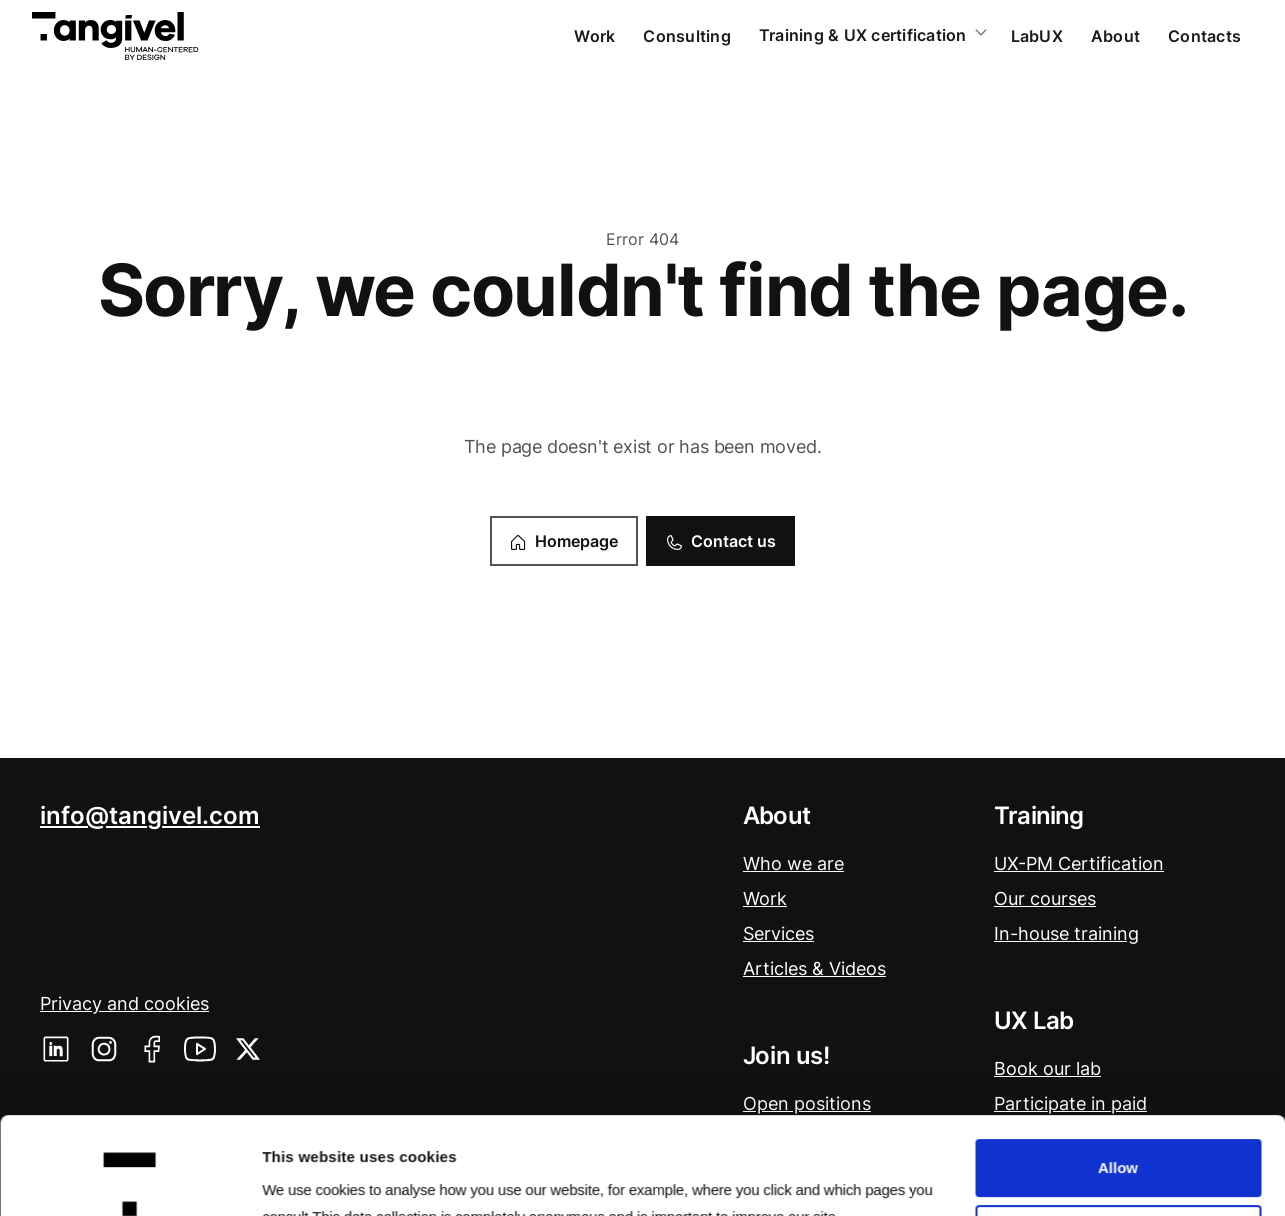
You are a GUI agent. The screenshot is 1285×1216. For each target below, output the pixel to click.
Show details (308, 1175)
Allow (1118, 1070)
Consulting (687, 36)
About (1115, 36)
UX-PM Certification (1079, 863)
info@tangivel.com (150, 815)
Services (778, 933)
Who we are (793, 863)
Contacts (1204, 36)
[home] (115, 36)
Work (594, 36)
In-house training (1066, 933)
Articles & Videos (814, 968)
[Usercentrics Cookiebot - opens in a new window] (129, 1177)
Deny (1118, 1136)
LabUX (1037, 36)
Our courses (1045, 898)
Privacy (124, 1003)
